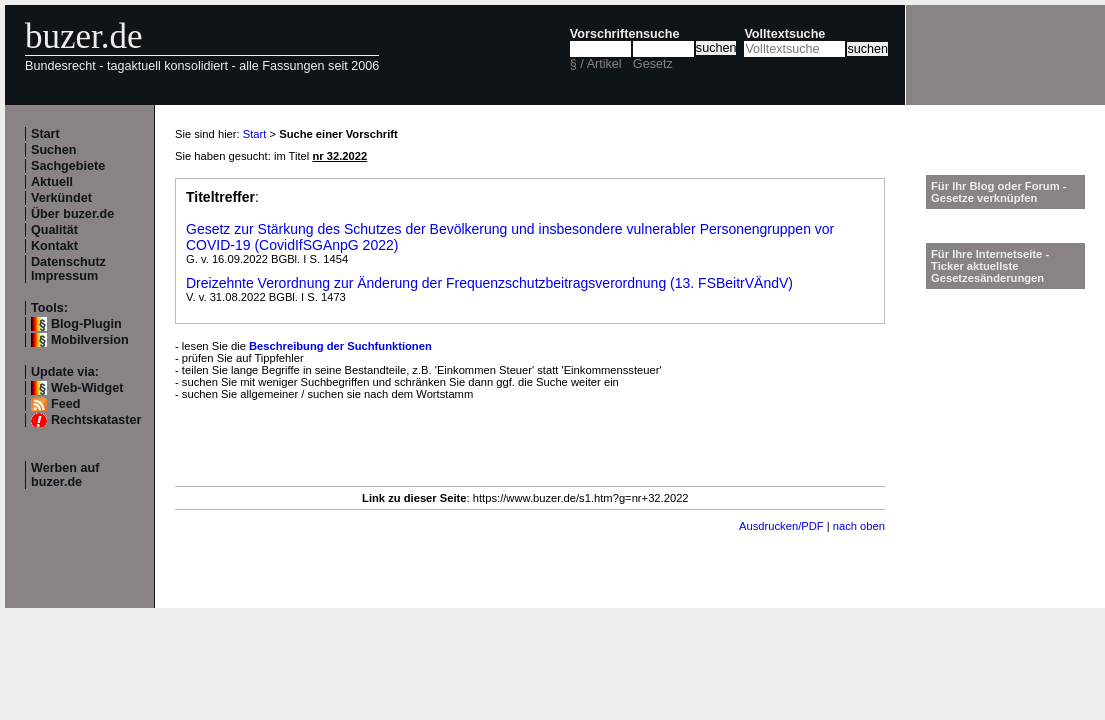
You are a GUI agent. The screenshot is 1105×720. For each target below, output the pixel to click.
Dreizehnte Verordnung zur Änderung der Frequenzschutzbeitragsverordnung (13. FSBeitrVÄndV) (489, 283)
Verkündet (61, 198)
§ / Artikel (596, 64)
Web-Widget (87, 388)
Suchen (54, 150)
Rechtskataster (96, 420)
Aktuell (52, 182)
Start (45, 134)
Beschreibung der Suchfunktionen (340, 346)
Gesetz (653, 64)
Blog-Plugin (86, 324)
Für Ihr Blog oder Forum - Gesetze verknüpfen (999, 192)
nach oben (859, 526)
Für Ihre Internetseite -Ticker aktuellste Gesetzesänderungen (990, 266)
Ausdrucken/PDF (781, 526)
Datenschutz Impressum (68, 269)
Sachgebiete (68, 166)
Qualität (54, 230)
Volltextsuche (784, 34)
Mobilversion (90, 340)
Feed (65, 404)
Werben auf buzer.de (65, 475)
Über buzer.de (72, 214)
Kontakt (54, 246)
